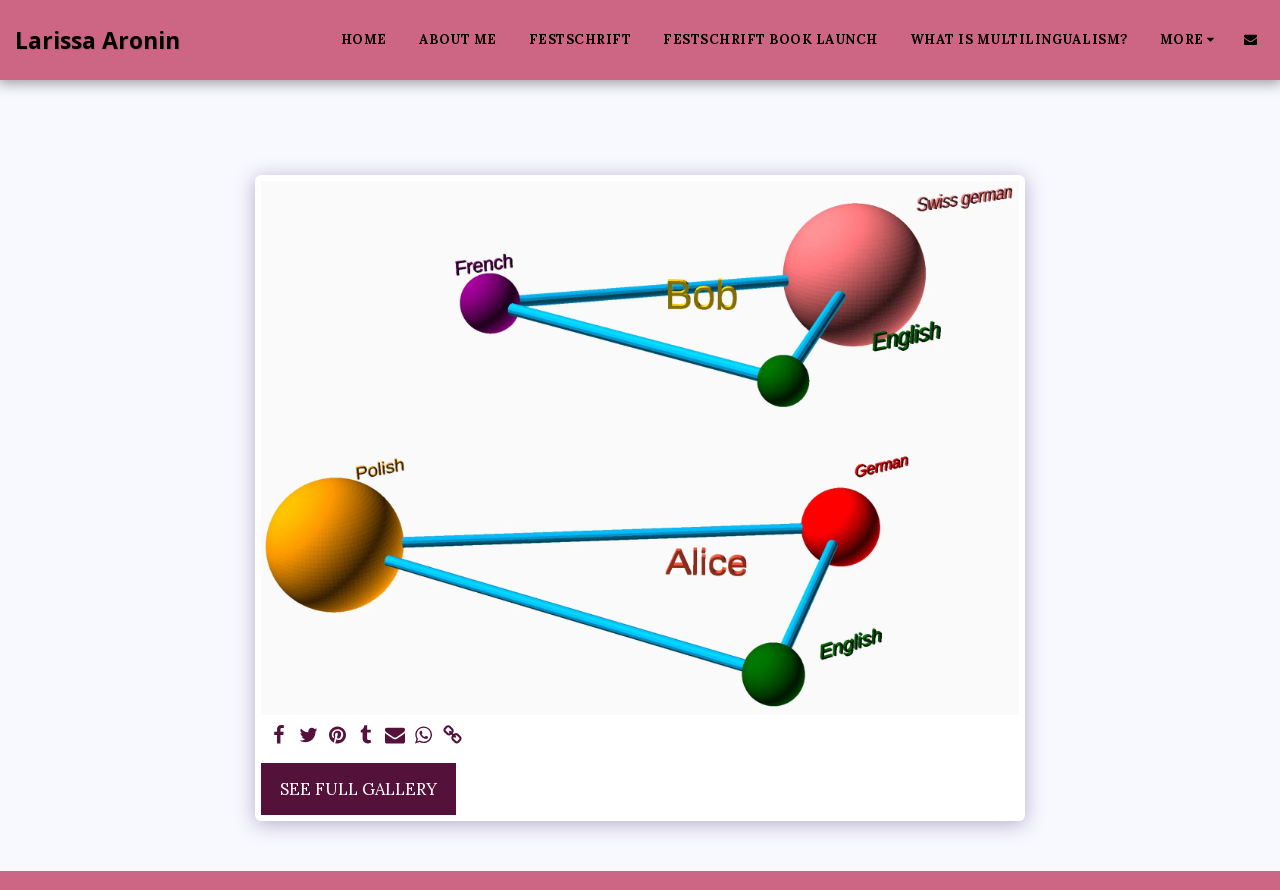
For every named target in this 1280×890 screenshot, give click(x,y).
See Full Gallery (358, 789)
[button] (1250, 39)
